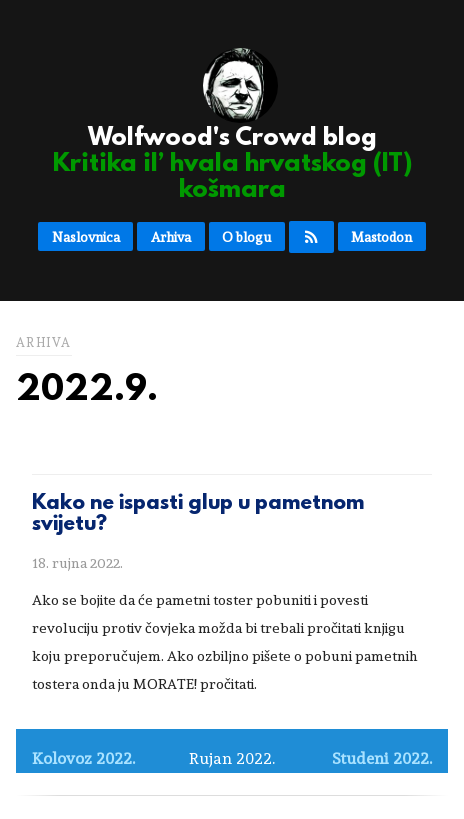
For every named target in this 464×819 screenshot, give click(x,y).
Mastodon (381, 237)
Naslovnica (86, 237)
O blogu (246, 237)
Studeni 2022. (382, 758)
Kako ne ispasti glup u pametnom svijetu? (198, 515)
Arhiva (171, 237)
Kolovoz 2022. (83, 758)
